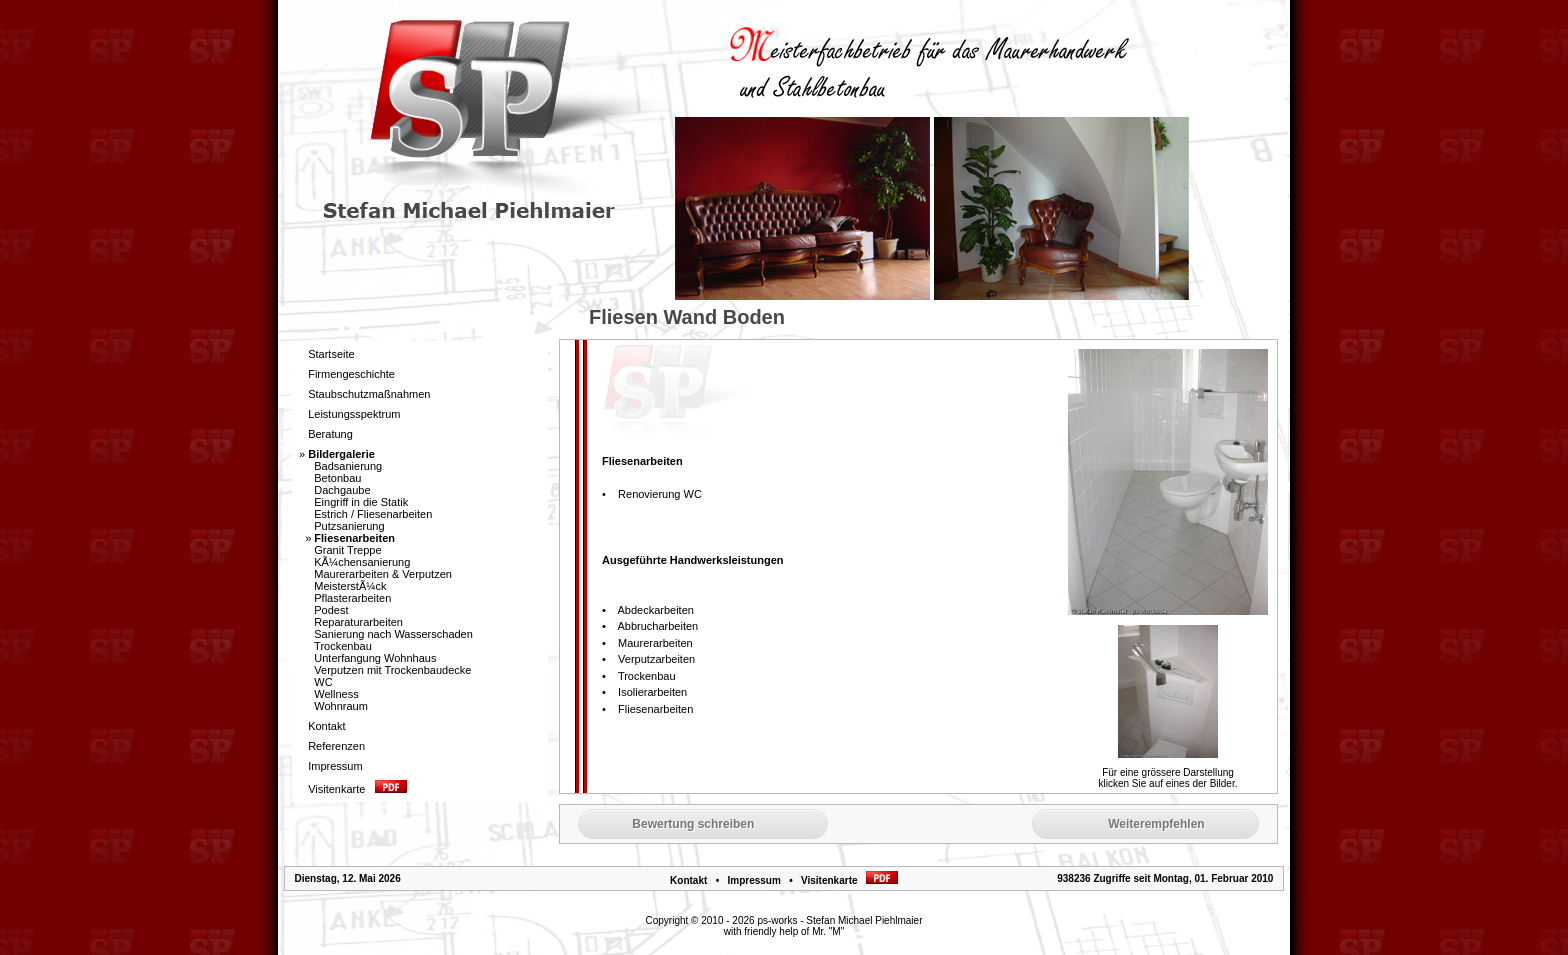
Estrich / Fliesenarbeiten (373, 514)
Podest (331, 610)
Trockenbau (343, 646)
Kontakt (688, 880)
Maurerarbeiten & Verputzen (383, 574)
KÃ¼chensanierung (362, 562)
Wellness (336, 694)
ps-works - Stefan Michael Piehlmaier (839, 920)
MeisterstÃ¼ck (350, 586)
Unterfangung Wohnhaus (375, 658)
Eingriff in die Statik (361, 502)
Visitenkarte (849, 880)
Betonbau (337, 478)
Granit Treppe (347, 550)
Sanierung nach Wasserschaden (393, 634)
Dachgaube (342, 490)
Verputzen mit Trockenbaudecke (392, 670)
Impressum (753, 880)
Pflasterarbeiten (352, 598)
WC (323, 682)
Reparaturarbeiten (358, 622)
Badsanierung (348, 466)
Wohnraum (341, 706)
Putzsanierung (349, 526)
